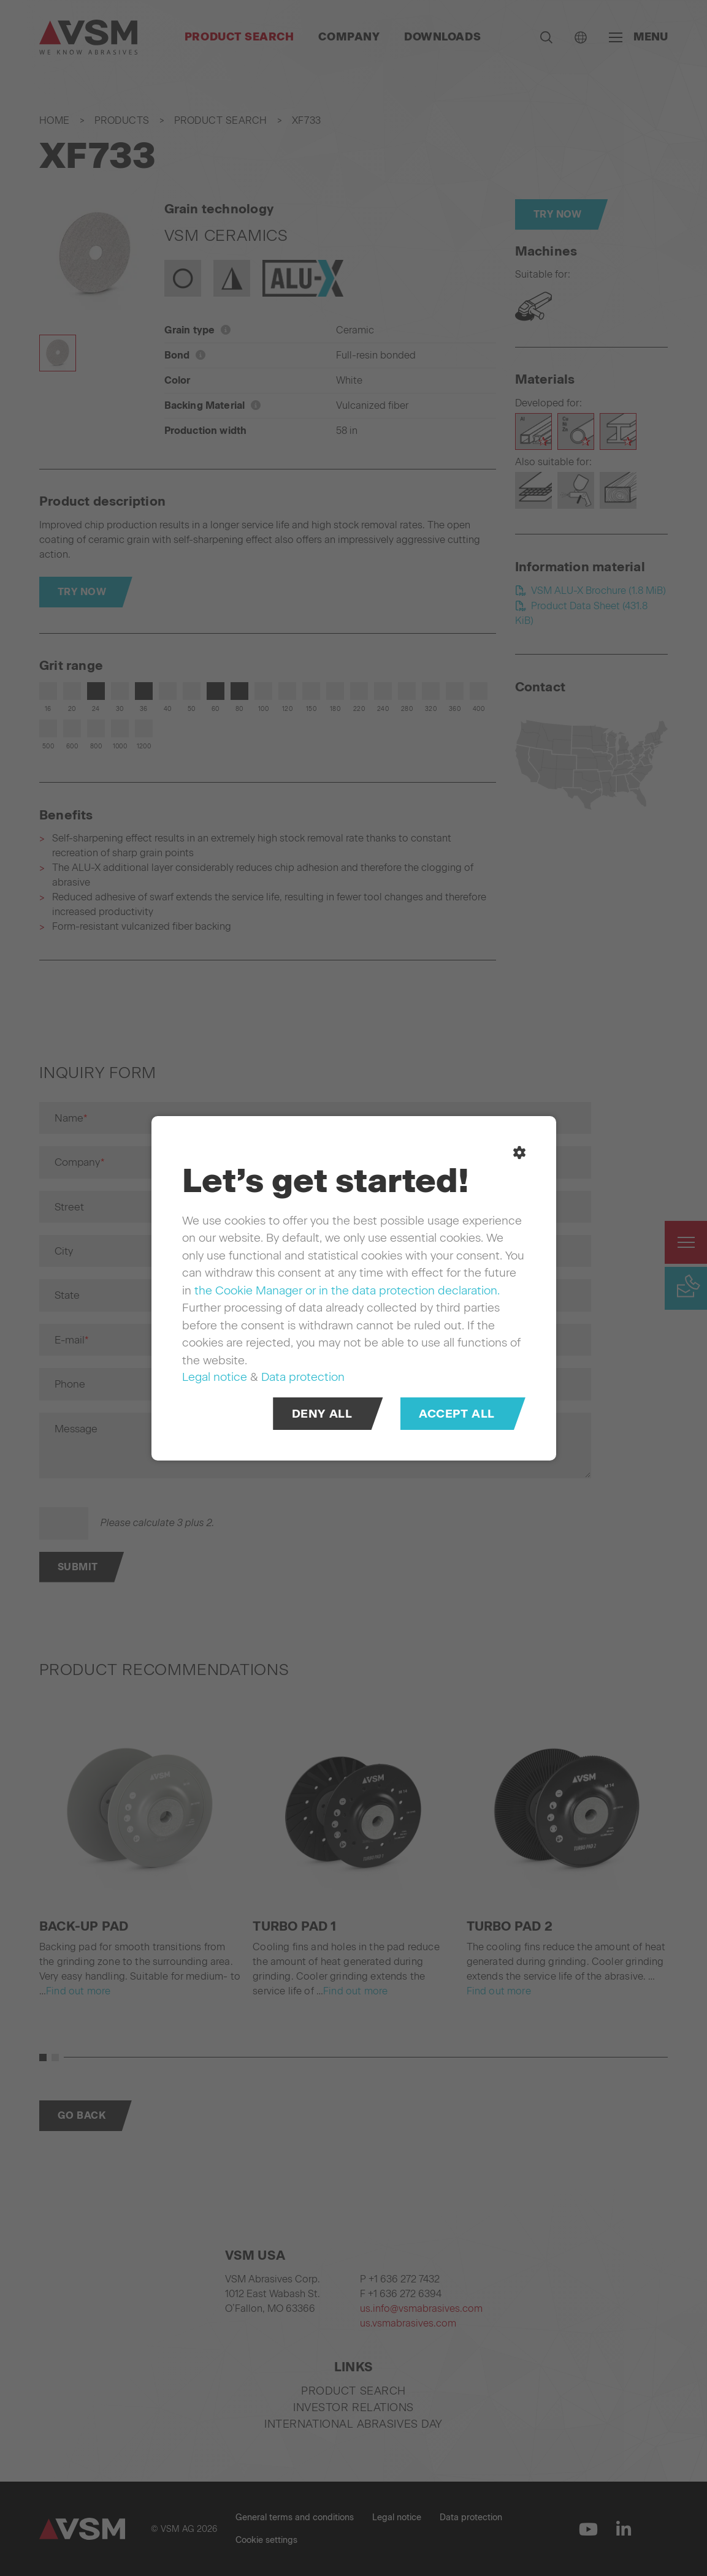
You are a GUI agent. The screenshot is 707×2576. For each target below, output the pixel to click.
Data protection (303, 1377)
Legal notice (214, 1377)
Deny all (321, 1413)
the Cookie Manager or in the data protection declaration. (347, 1290)
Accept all (456, 1413)
